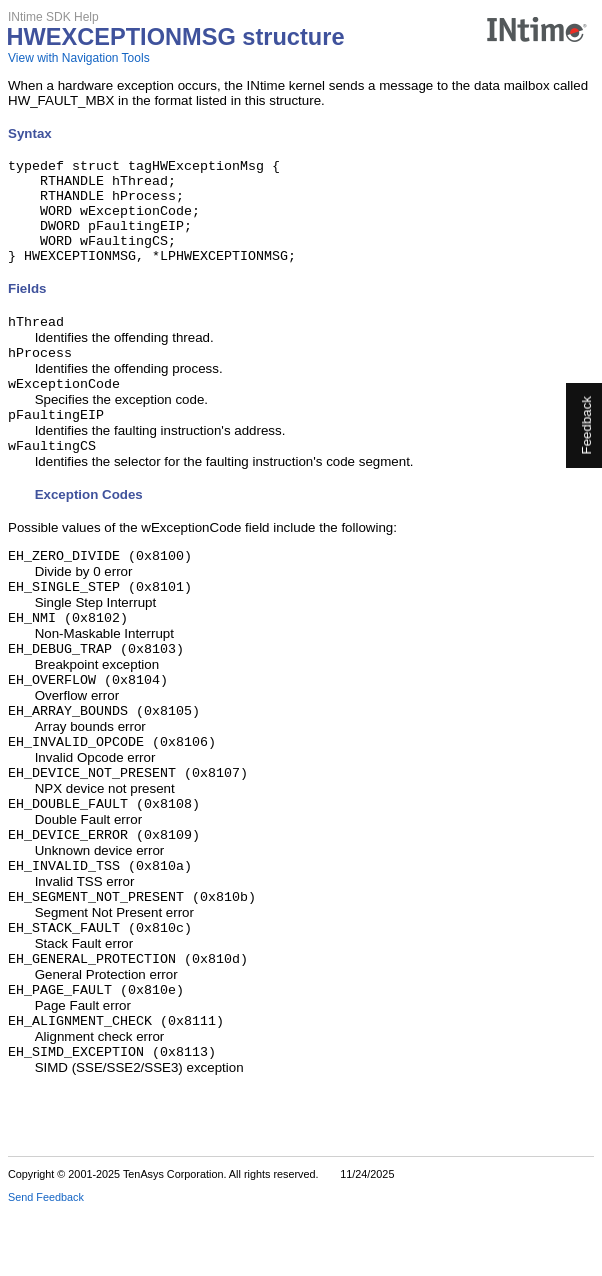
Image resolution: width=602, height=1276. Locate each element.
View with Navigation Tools (79, 58)
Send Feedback (46, 1262)
